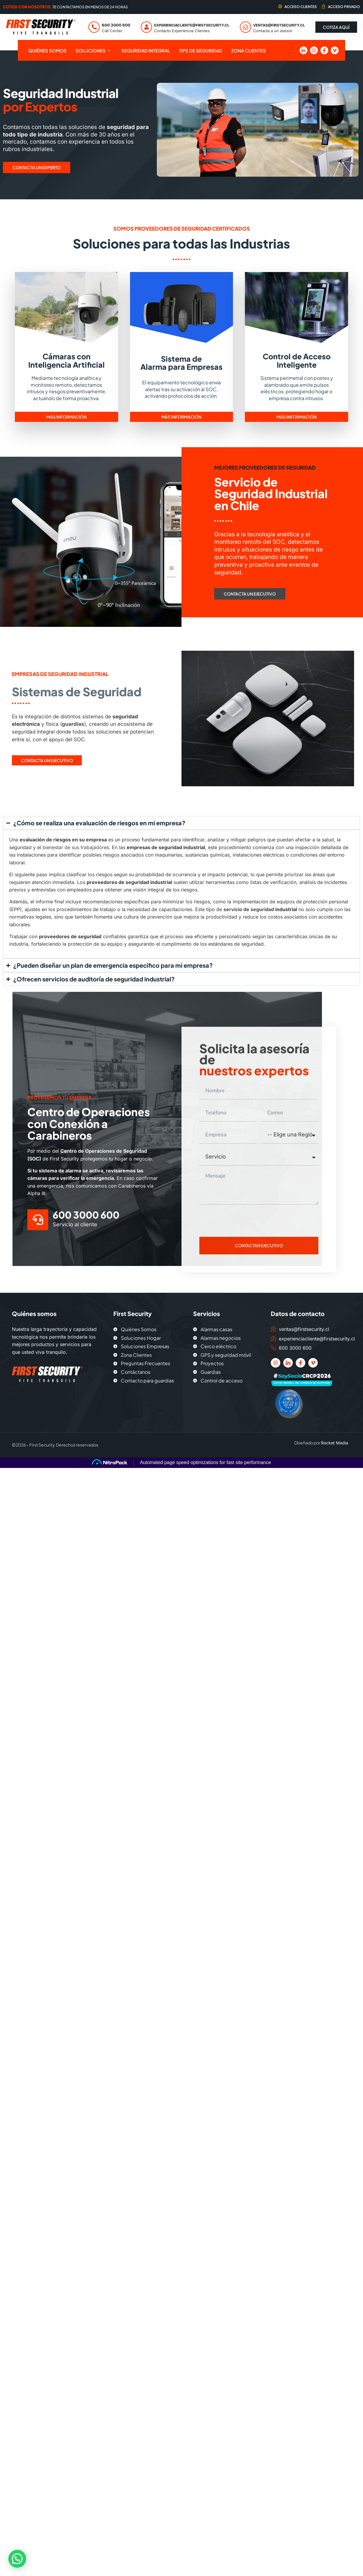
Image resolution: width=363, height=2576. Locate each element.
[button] (18, 2558)
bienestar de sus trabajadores (76, 847)
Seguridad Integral (145, 50)
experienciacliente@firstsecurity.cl (191, 25)
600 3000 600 (116, 25)
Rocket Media (334, 1442)
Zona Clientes (248, 50)
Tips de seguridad (200, 50)
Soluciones (93, 51)
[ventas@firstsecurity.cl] (245, 27)
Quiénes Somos (47, 50)
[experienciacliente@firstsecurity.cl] (146, 27)
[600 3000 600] (94, 27)
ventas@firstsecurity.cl (279, 25)
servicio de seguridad (248, 909)
